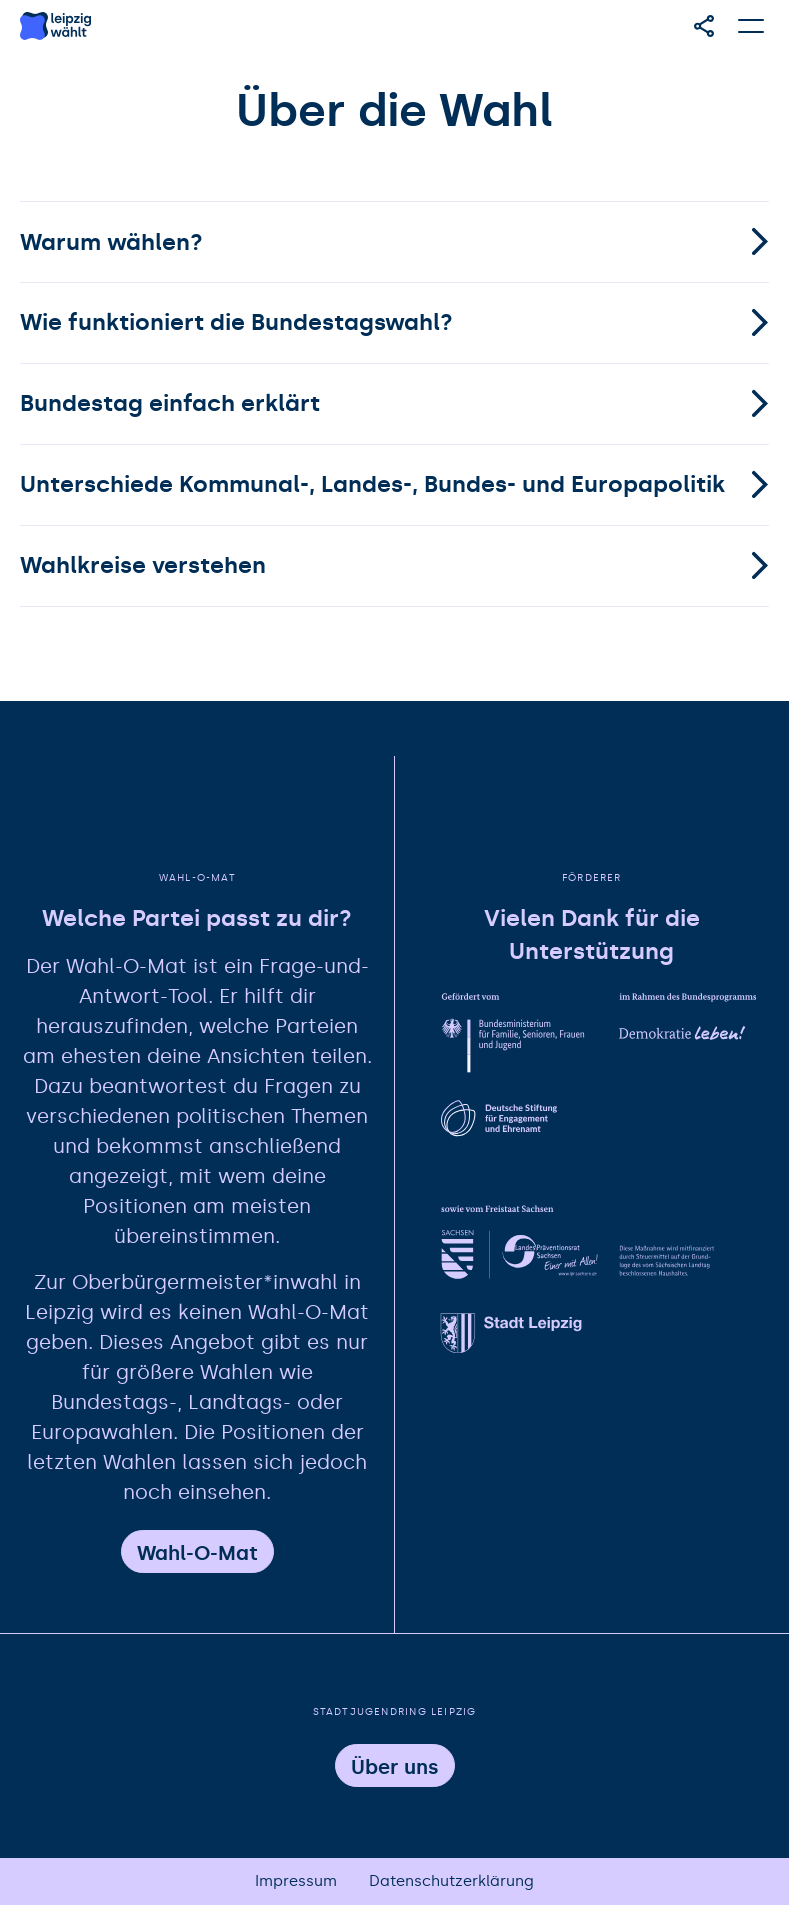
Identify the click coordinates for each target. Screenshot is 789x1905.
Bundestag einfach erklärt (170, 403)
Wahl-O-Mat (197, 1553)
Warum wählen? (111, 242)
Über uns (395, 1767)
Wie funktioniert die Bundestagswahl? (236, 322)
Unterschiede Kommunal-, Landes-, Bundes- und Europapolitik (372, 484)
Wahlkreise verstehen (143, 565)
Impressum (296, 1881)
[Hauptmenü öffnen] (752, 26)
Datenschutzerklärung (451, 1881)
